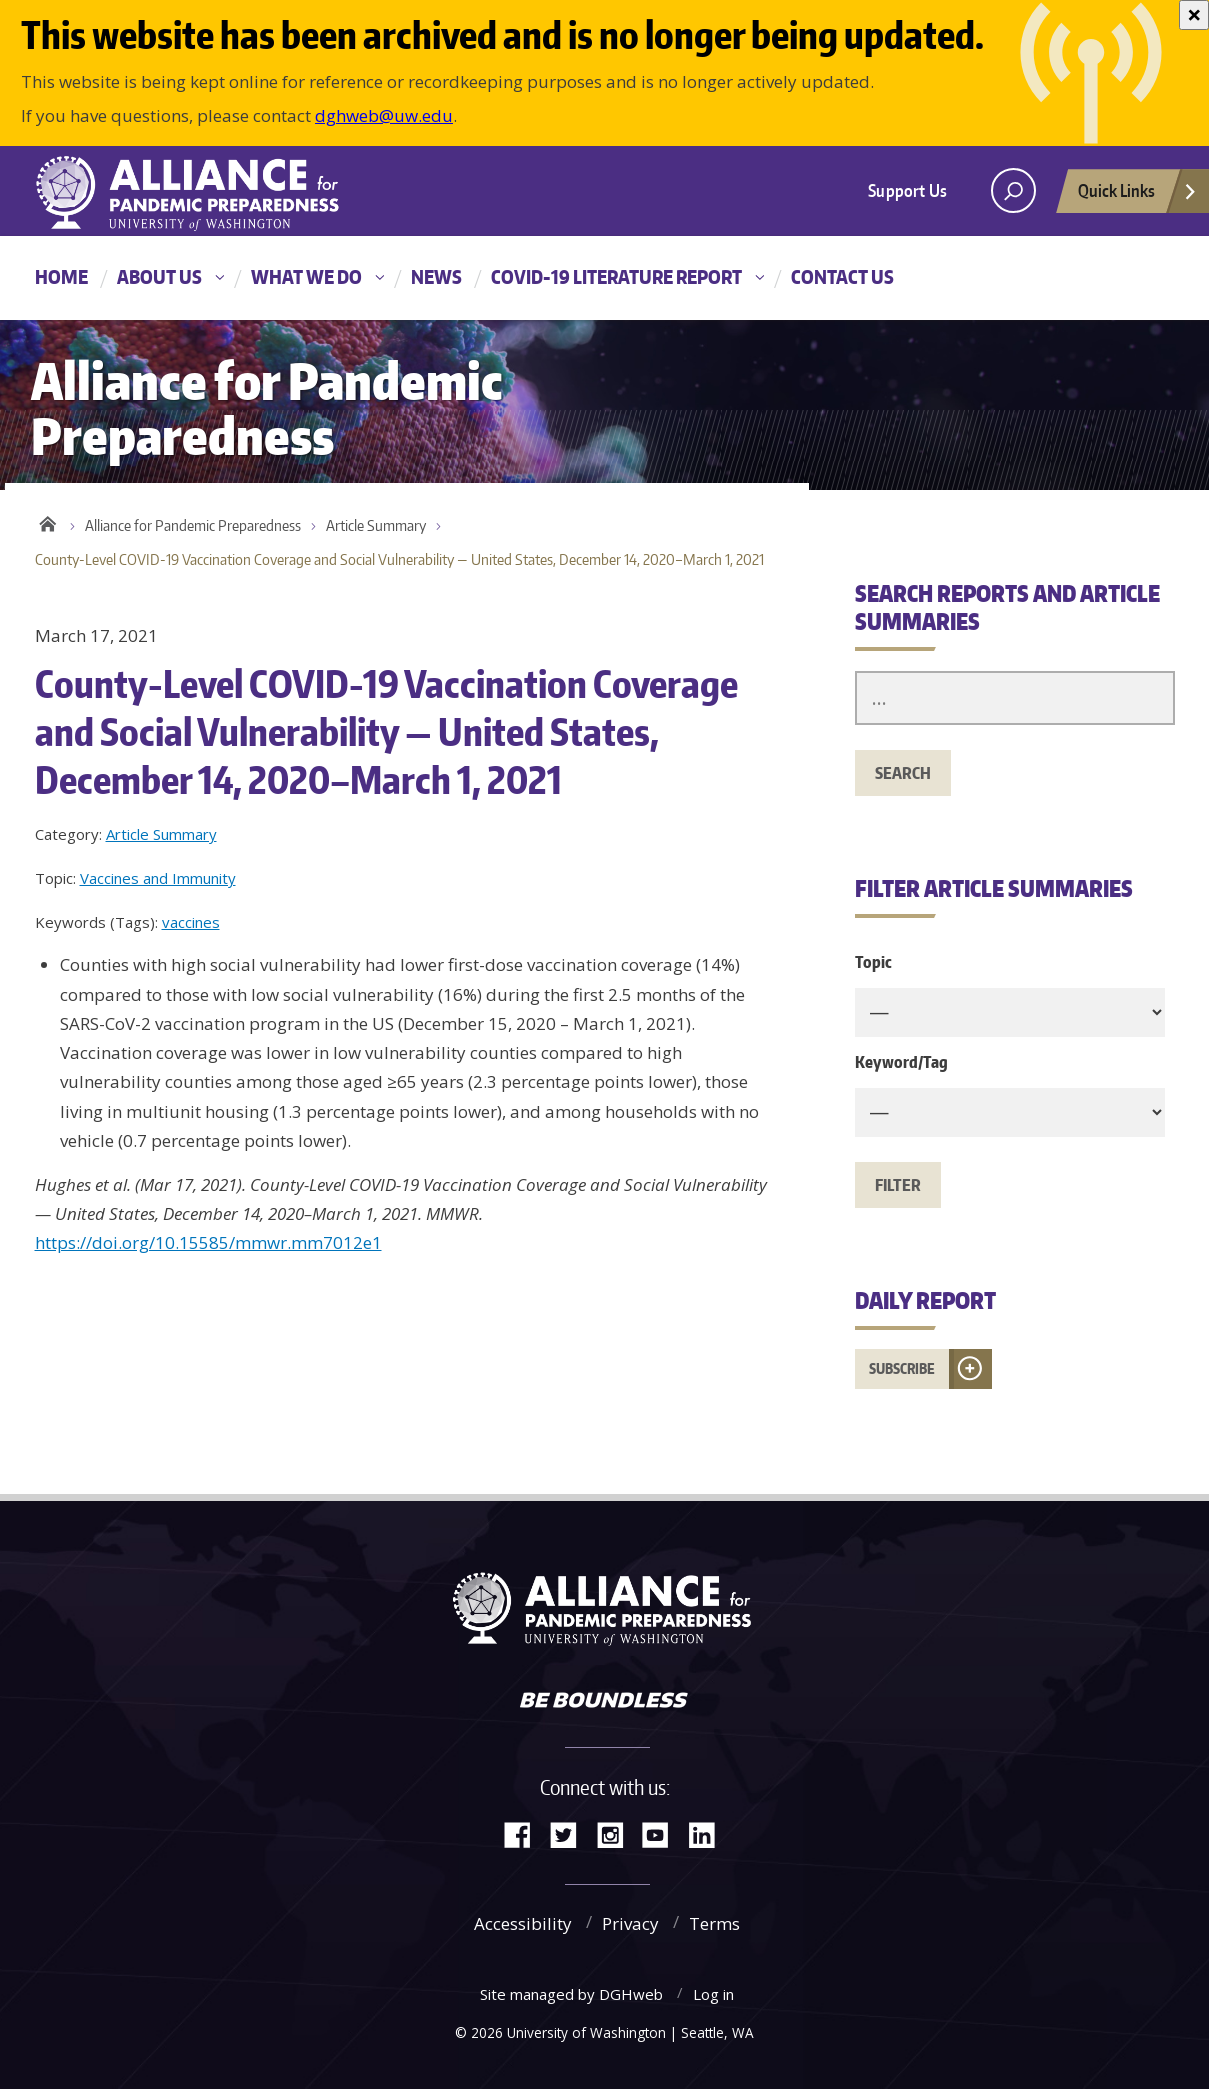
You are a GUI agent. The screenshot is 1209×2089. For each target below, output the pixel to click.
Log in (713, 1994)
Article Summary (376, 525)
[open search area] (1013, 190)
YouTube (663, 1833)
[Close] (1194, 15)
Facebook (525, 1833)
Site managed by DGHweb (571, 1994)
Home (61, 276)
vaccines (191, 922)
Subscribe (902, 1368)
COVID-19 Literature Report (616, 276)
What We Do (306, 276)
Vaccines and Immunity (158, 878)
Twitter (571, 1833)
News (436, 276)
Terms (714, 1923)
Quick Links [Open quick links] (1138, 196)
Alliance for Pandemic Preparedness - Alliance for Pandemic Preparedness (200, 193)
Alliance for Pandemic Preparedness (193, 525)
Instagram (617, 1833)
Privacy (630, 1923)
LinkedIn (709, 1833)
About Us (159, 276)
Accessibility (523, 1923)
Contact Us (842, 276)
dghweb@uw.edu (384, 115)
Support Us (907, 190)
